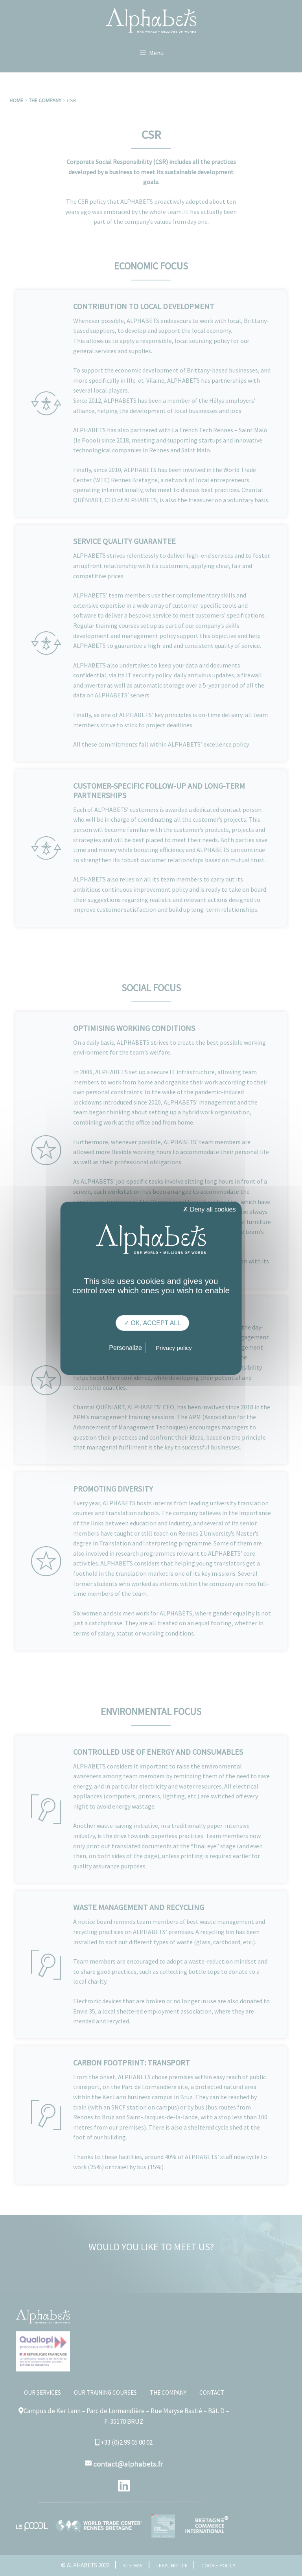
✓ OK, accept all (152, 1322)
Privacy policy (174, 1347)
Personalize (125, 1347)
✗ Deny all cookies (209, 1209)
